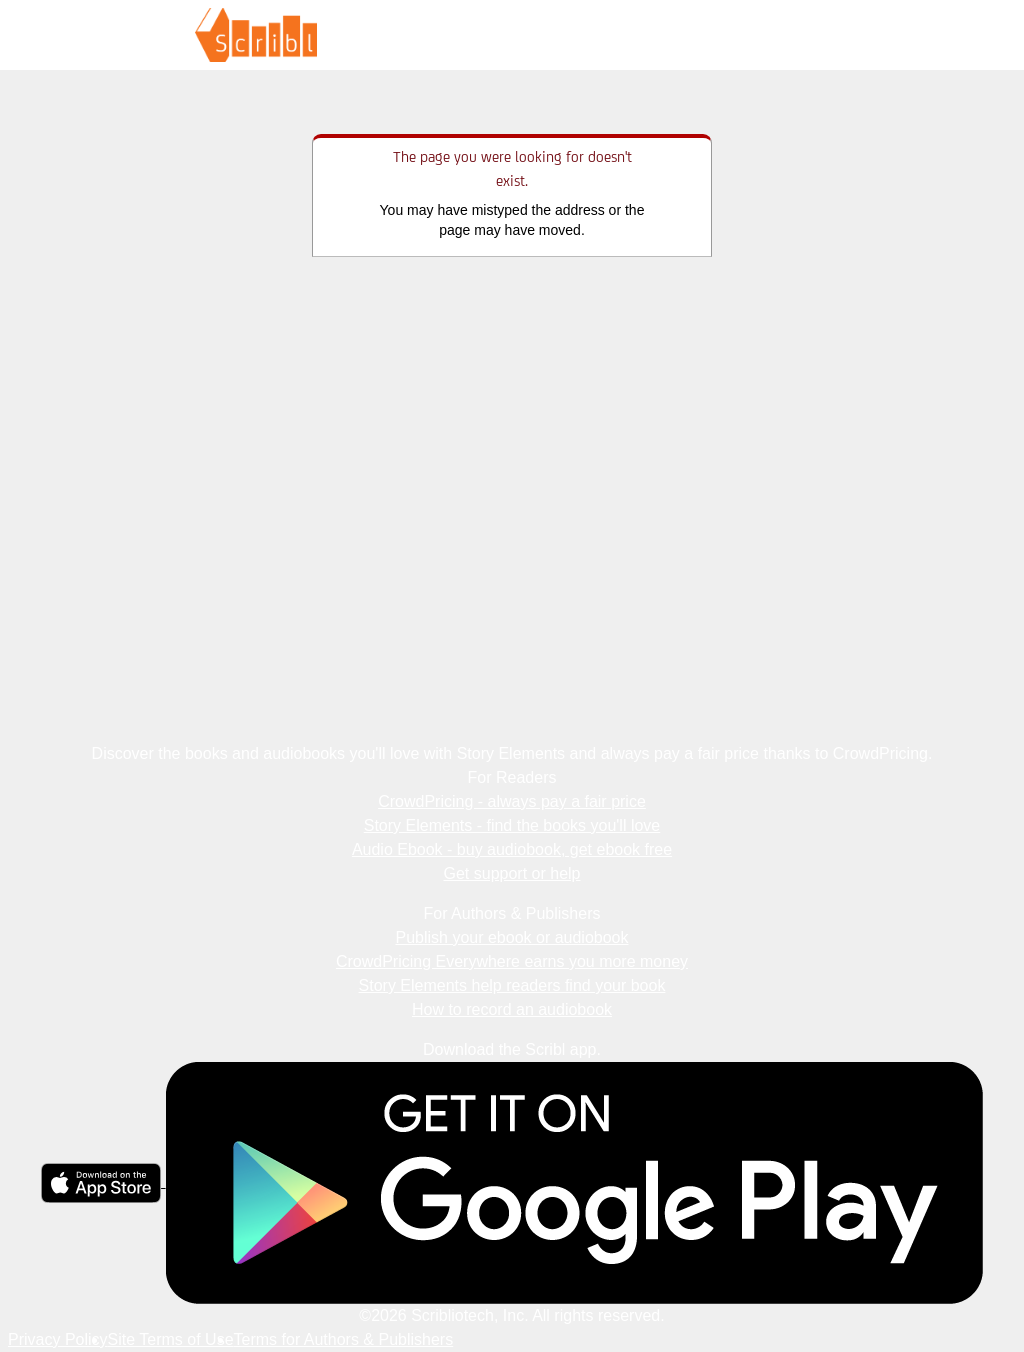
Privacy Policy (58, 1339)
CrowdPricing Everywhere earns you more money (512, 961)
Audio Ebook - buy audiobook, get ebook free (512, 849)
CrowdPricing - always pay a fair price (512, 801)
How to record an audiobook (512, 1009)
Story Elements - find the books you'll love (512, 825)
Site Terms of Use (171, 1339)
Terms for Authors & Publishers (344, 1339)
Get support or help (512, 873)
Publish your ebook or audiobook (511, 937)
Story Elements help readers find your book (512, 985)
